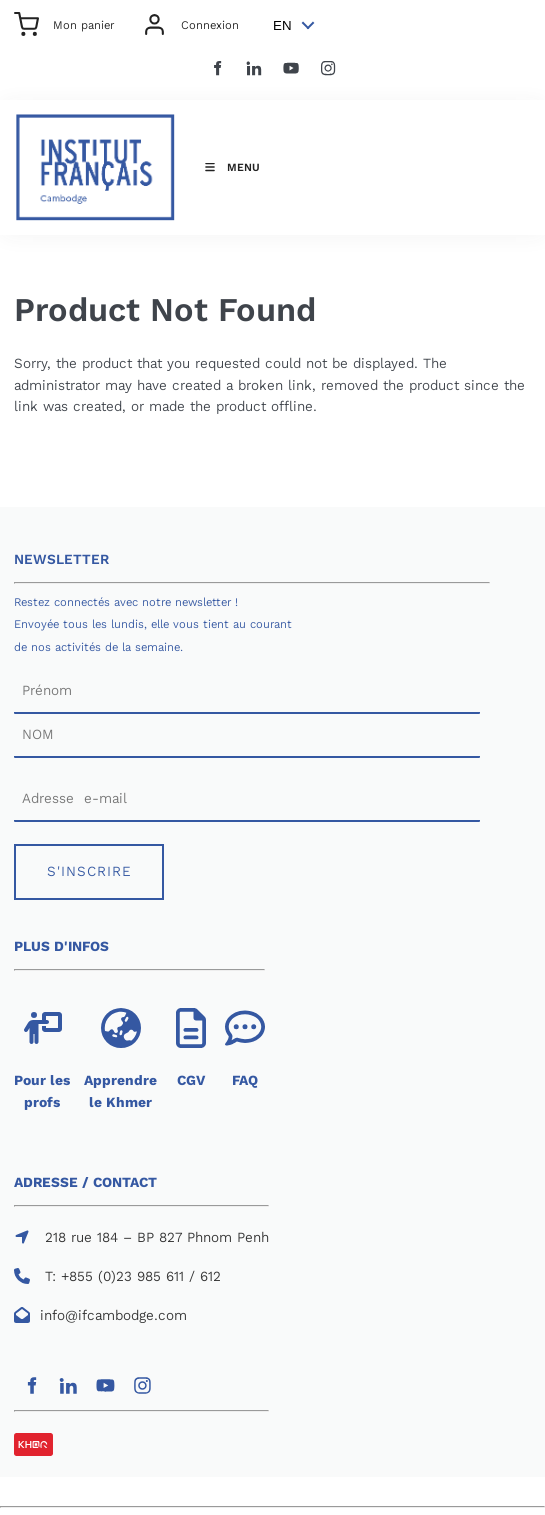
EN (282, 25)
